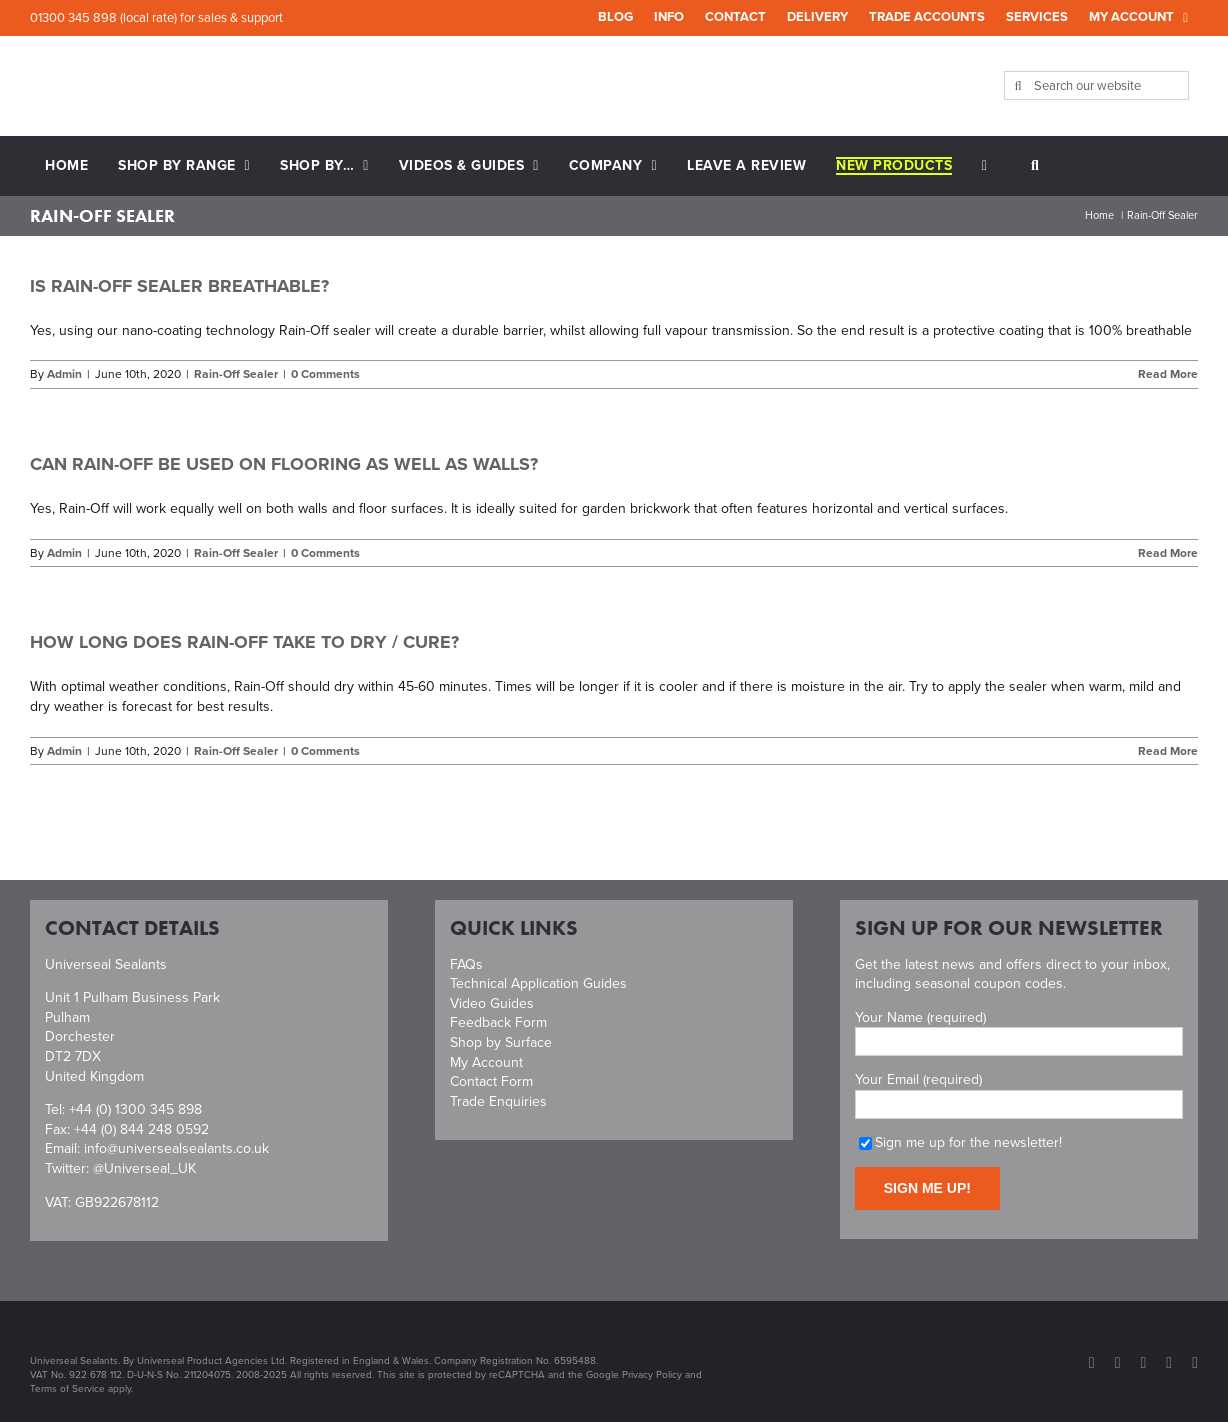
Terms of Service (67, 1388)
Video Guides (492, 1003)
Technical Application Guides (538, 983)
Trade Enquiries (498, 1101)
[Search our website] (1097, 85)
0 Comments (325, 374)
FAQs (466, 964)
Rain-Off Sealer (236, 374)
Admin (64, 374)
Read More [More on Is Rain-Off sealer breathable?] (1168, 374)
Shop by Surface (501, 1042)
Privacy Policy (652, 1374)
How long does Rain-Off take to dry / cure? (244, 642)
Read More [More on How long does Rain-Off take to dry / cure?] (1168, 751)
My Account (486, 1062)
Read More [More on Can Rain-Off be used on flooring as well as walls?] (1168, 553)
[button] (1035, 166)
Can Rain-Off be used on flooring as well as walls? (284, 464)
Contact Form (491, 1081)
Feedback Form (498, 1022)
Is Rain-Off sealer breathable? (179, 286)
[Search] (1018, 85)
